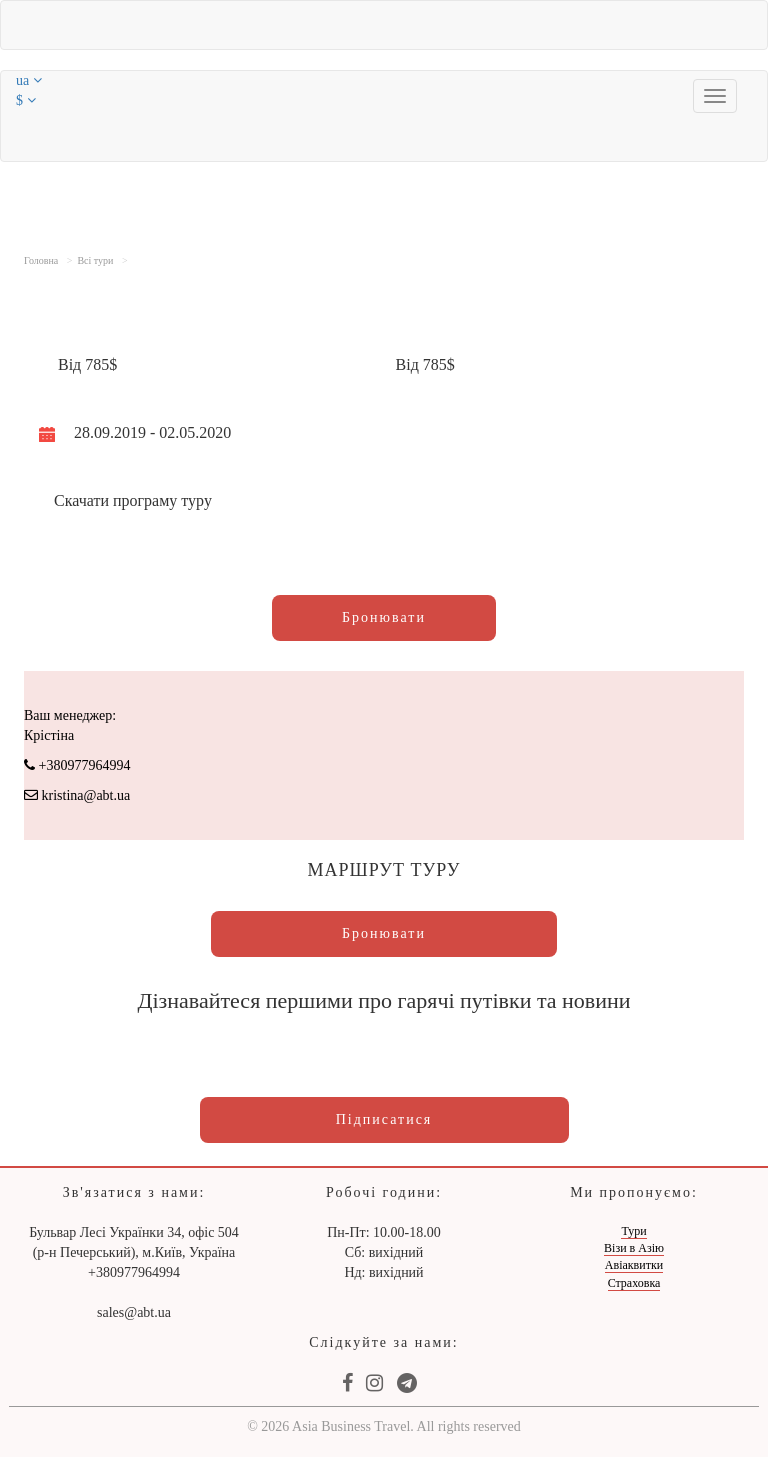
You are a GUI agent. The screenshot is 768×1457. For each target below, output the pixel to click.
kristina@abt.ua (77, 795)
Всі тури (95, 260)
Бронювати (384, 617)
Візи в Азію (634, 1248)
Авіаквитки (634, 1265)
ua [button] (29, 80)
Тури (633, 1231)
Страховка (634, 1283)
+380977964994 (77, 765)
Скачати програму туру (133, 500)
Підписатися (384, 1119)
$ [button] (26, 100)
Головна (41, 260)
